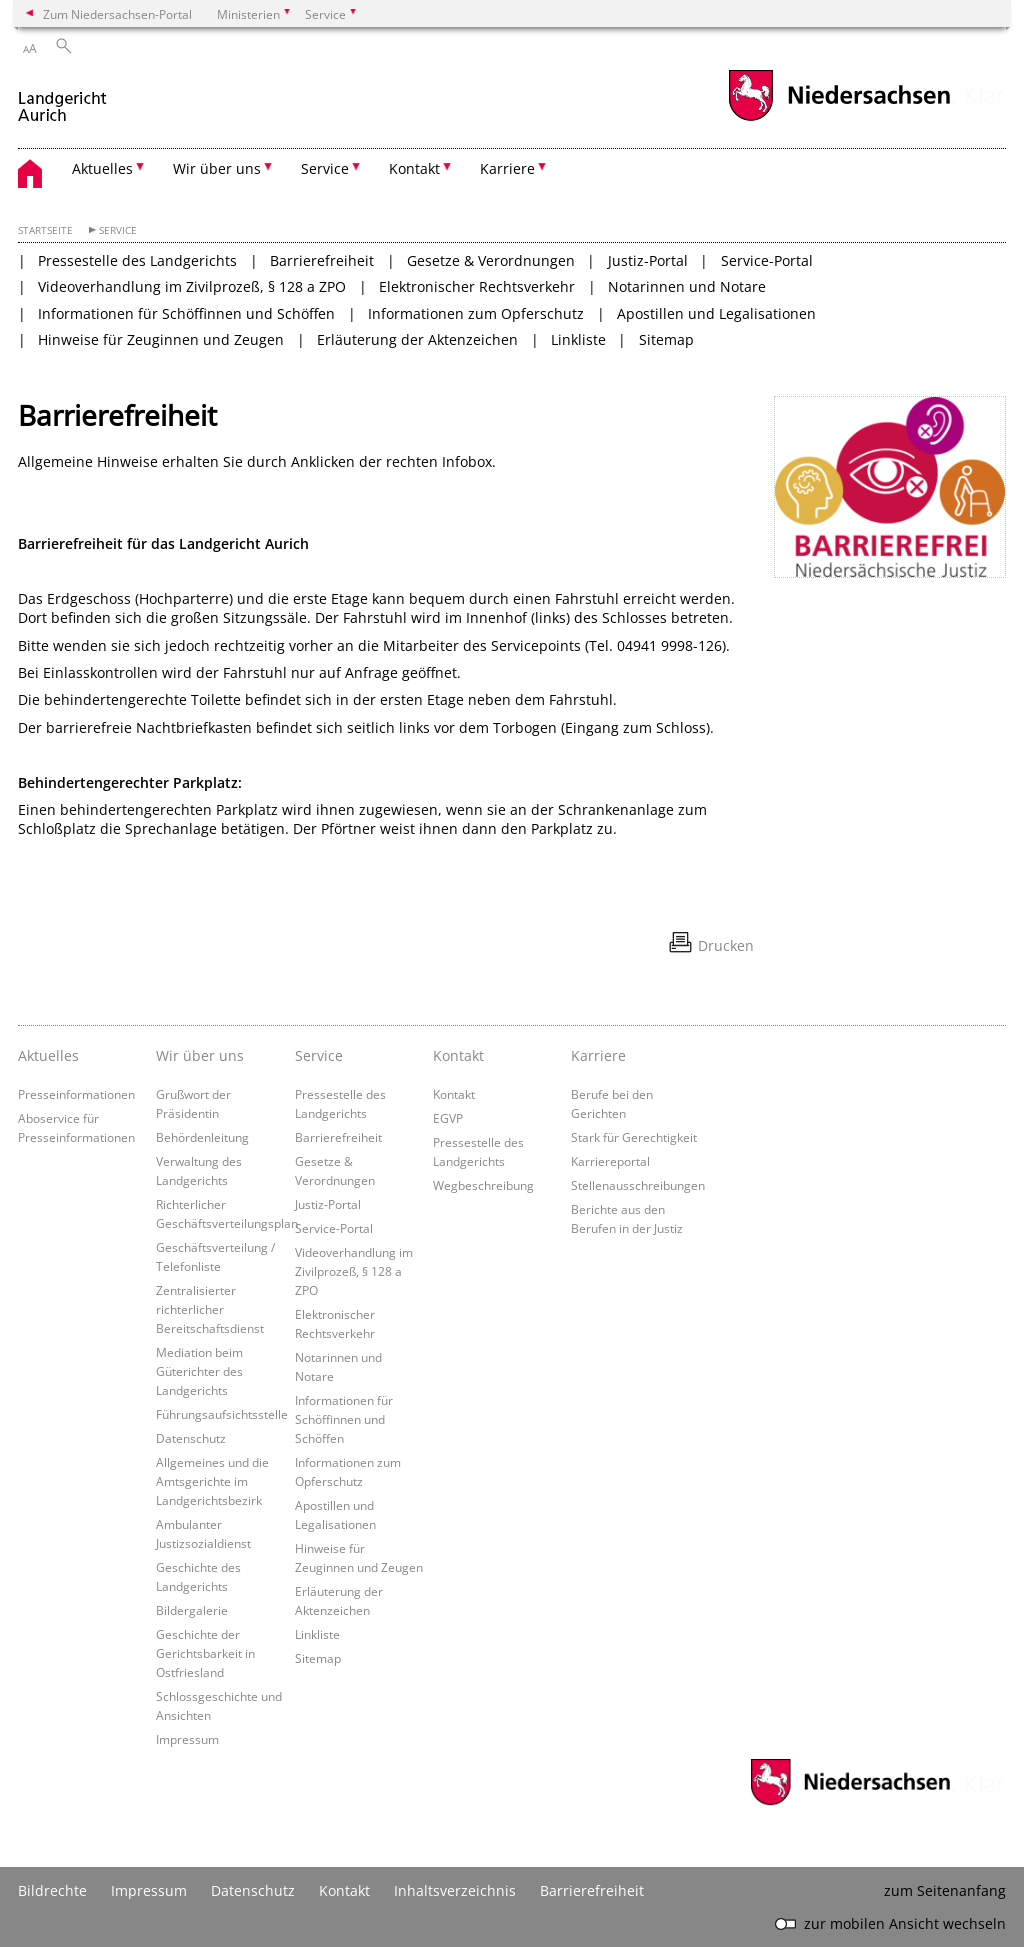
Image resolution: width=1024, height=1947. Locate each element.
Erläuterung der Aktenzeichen (417, 339)
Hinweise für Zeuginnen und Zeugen (161, 339)
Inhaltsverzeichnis (455, 1890)
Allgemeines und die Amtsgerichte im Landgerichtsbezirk (212, 1481)
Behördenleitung (202, 1137)
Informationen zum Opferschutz (476, 313)
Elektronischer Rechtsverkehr (477, 286)
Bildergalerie (192, 1610)
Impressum (187, 1739)
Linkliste (578, 339)
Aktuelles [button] (102, 168)
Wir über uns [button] (217, 168)
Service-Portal (767, 260)
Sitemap (666, 339)
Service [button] (325, 168)
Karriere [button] (507, 168)
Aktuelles (48, 1055)
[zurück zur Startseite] (62, 98)
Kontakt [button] (414, 168)
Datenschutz (191, 1438)
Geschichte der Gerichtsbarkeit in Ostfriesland (205, 1653)
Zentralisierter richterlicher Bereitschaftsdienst (210, 1309)
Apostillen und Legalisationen (716, 313)
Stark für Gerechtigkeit (634, 1137)
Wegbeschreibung (483, 1185)
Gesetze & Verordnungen (491, 260)
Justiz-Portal (648, 260)
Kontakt (458, 1055)
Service (118, 230)
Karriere (598, 1055)
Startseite (45, 230)
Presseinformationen (76, 1094)
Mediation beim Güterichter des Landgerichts (199, 1371)
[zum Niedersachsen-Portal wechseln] (839, 118)
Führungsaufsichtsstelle (222, 1414)
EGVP (448, 1118)
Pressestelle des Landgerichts (137, 260)
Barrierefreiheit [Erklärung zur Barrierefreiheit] (592, 1890)
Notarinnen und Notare (687, 286)
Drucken (726, 945)
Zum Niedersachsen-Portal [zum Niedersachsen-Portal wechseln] (117, 14)
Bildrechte (52, 1890)
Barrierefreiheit (322, 260)
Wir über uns (200, 1055)
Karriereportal (610, 1161)
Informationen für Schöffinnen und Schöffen (186, 313)
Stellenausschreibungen (638, 1185)
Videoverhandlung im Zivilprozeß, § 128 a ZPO (192, 286)
